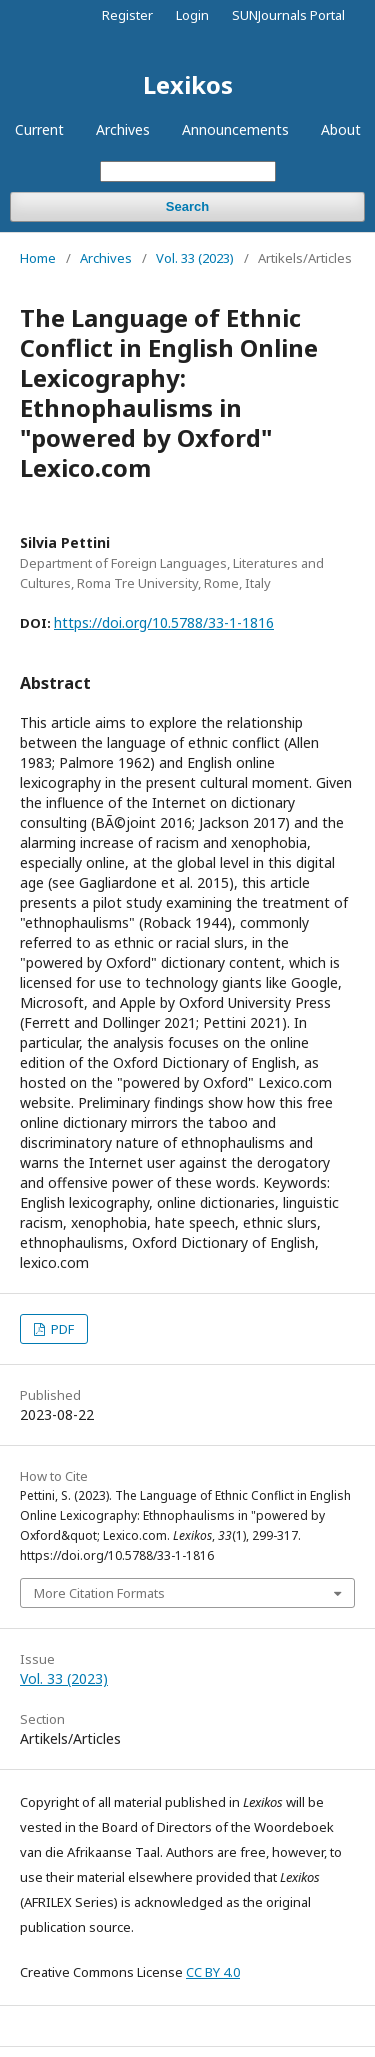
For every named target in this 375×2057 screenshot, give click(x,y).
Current (39, 129)
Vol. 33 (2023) (195, 258)
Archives (123, 129)
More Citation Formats (99, 1593)
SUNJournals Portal (288, 15)
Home (38, 258)
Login (192, 15)
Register (127, 15)
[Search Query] (188, 171)
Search (187, 206)
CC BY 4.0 (213, 1972)
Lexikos (188, 84)
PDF (61, 1329)
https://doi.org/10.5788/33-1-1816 (164, 622)
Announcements (235, 129)
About (341, 129)
